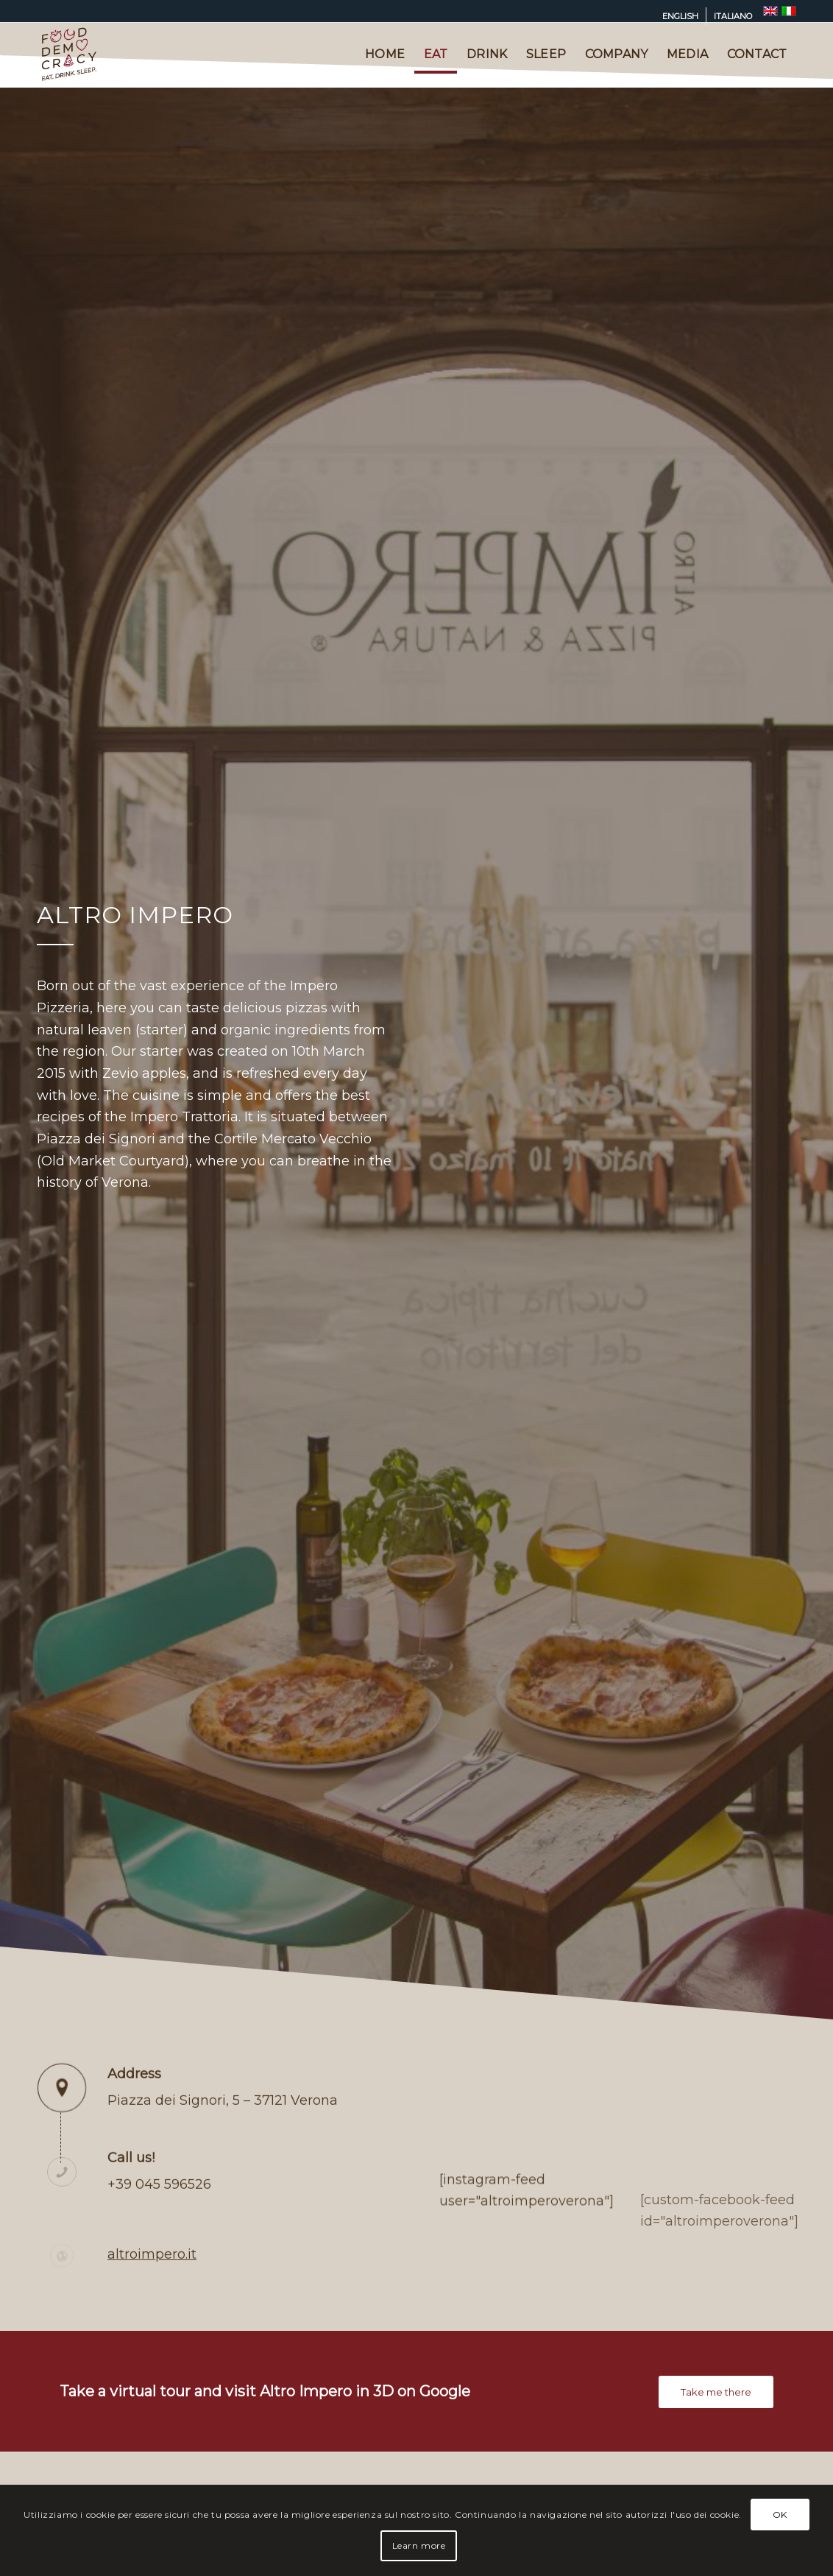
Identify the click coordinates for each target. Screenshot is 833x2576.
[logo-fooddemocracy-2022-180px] (69, 54)
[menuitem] (680, 16)
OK (780, 2514)
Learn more (419, 2545)
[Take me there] (716, 2392)
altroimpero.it (151, 2299)
